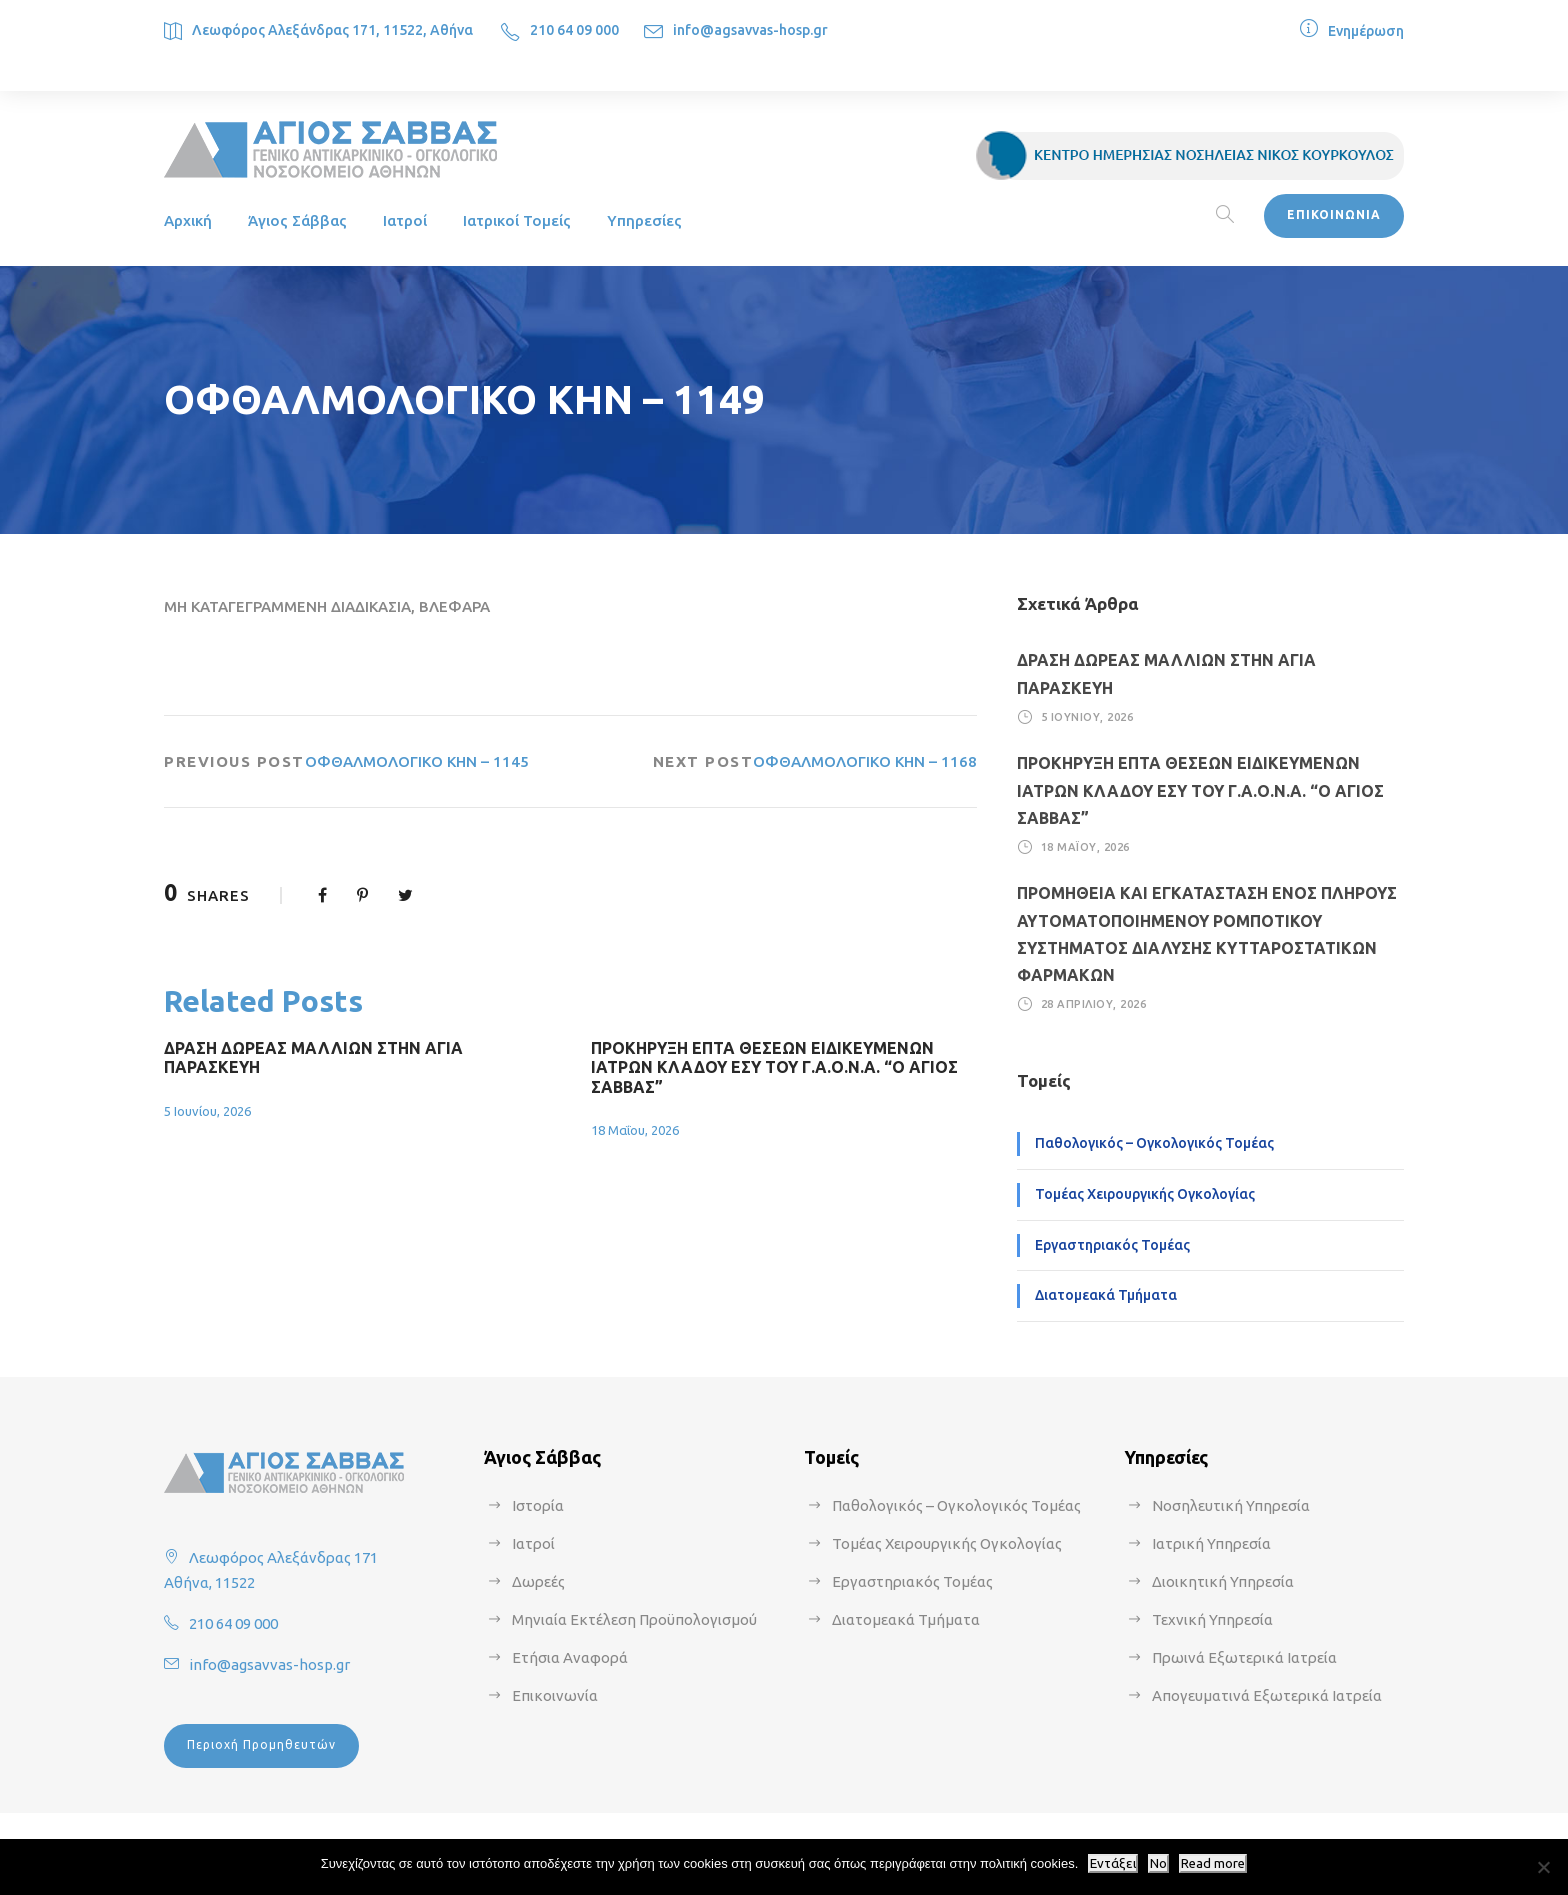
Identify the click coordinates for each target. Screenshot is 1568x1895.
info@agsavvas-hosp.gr (750, 30)
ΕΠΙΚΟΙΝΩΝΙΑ (1334, 214)
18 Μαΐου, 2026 (635, 1130)
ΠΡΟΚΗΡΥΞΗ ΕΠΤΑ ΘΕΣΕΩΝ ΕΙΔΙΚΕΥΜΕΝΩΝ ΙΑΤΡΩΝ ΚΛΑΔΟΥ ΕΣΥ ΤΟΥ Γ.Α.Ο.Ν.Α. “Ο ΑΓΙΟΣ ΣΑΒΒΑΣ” (774, 1067)
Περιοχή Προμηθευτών (261, 1744)
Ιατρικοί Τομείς (517, 220)
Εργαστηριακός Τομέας (1112, 1245)
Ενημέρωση (1366, 31)
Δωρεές (538, 1581)
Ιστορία (538, 1505)
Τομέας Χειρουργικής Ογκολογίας (1145, 1194)
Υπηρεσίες (644, 220)
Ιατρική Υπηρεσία (1211, 1543)
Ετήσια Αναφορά (570, 1657)
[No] (1543, 1867)
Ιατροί (405, 220)
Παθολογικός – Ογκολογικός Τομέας (1154, 1143)
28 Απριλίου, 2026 (1094, 1004)
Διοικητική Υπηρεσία (1223, 1581)
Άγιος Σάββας (297, 220)
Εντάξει (1113, 1863)
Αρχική (188, 220)
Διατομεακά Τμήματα (1106, 1295)
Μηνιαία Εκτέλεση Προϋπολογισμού (634, 1619)
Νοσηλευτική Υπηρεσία (1231, 1505)
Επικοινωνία (555, 1695)
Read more (1213, 1863)
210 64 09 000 (574, 30)
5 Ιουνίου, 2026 (207, 1111)
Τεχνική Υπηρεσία (1212, 1619)
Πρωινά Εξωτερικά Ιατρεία (1244, 1657)
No (1158, 1863)
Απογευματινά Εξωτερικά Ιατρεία (1267, 1695)
